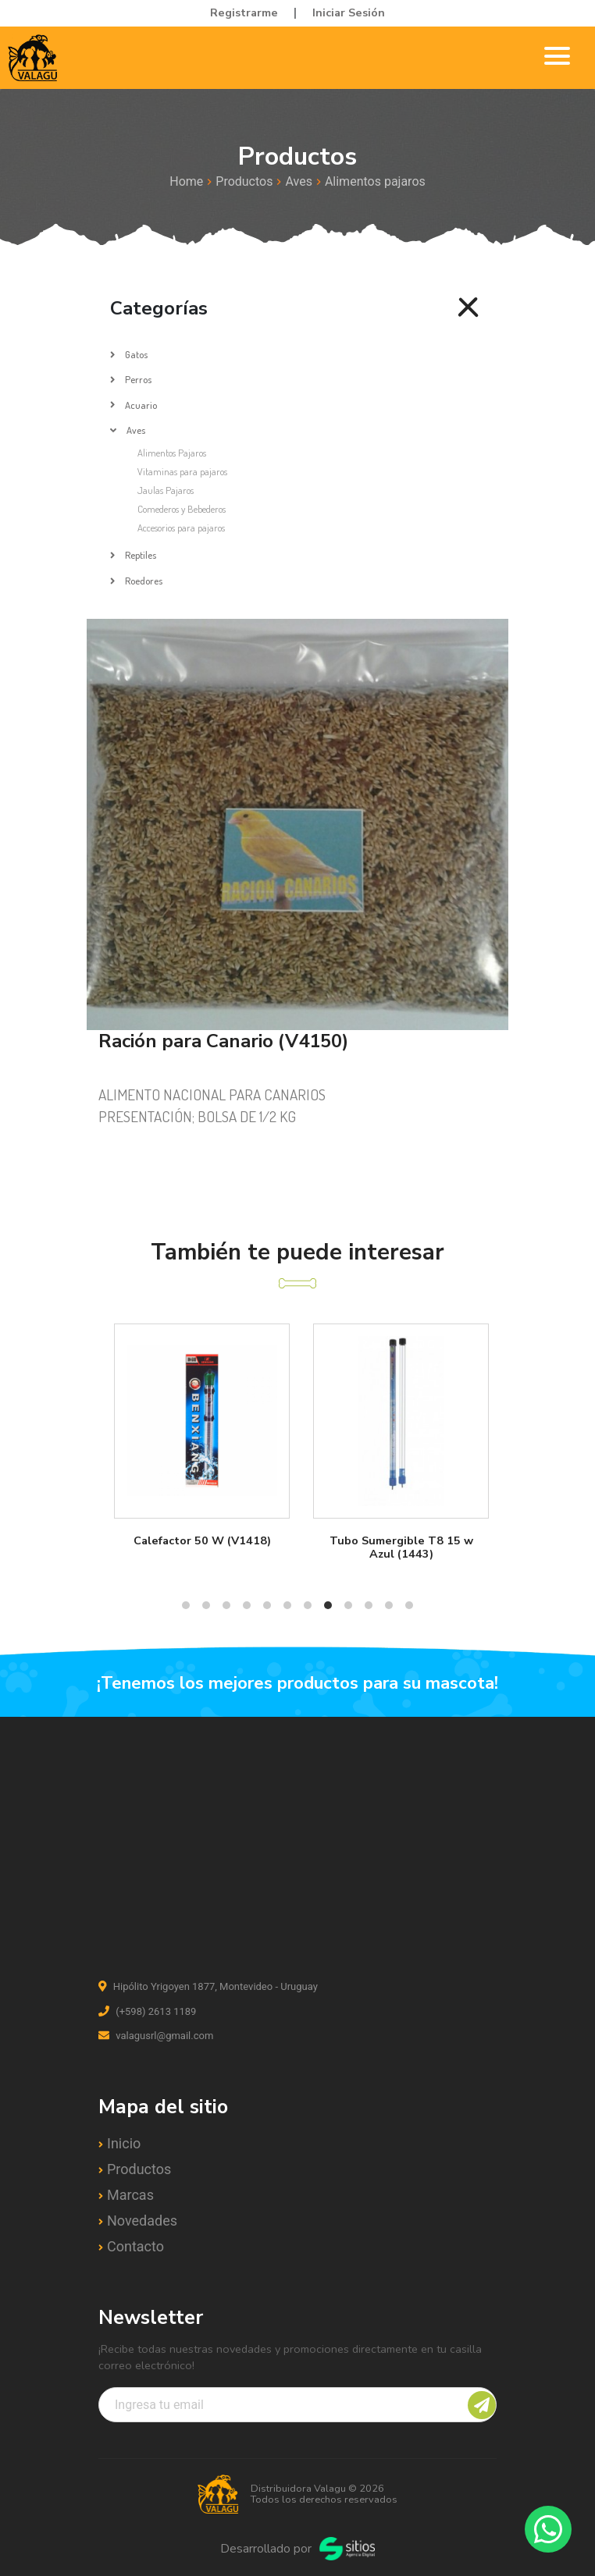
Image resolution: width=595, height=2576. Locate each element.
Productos (244, 181)
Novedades (142, 2220)
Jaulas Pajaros (165, 490)
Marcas (130, 2195)
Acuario (141, 405)
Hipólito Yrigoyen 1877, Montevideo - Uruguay (208, 1986)
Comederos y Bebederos (181, 509)
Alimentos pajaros (375, 181)
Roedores (143, 580)
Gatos (136, 354)
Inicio (124, 2143)
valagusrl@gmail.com (155, 2035)
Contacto (135, 2246)
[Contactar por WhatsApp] (548, 2529)
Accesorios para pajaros (181, 527)
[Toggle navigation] (557, 58)
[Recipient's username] (297, 2404)
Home (186, 181)
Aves (298, 181)
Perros (138, 379)
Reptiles (140, 555)
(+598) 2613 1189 (147, 2011)
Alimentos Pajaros (171, 452)
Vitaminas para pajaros (182, 471)
